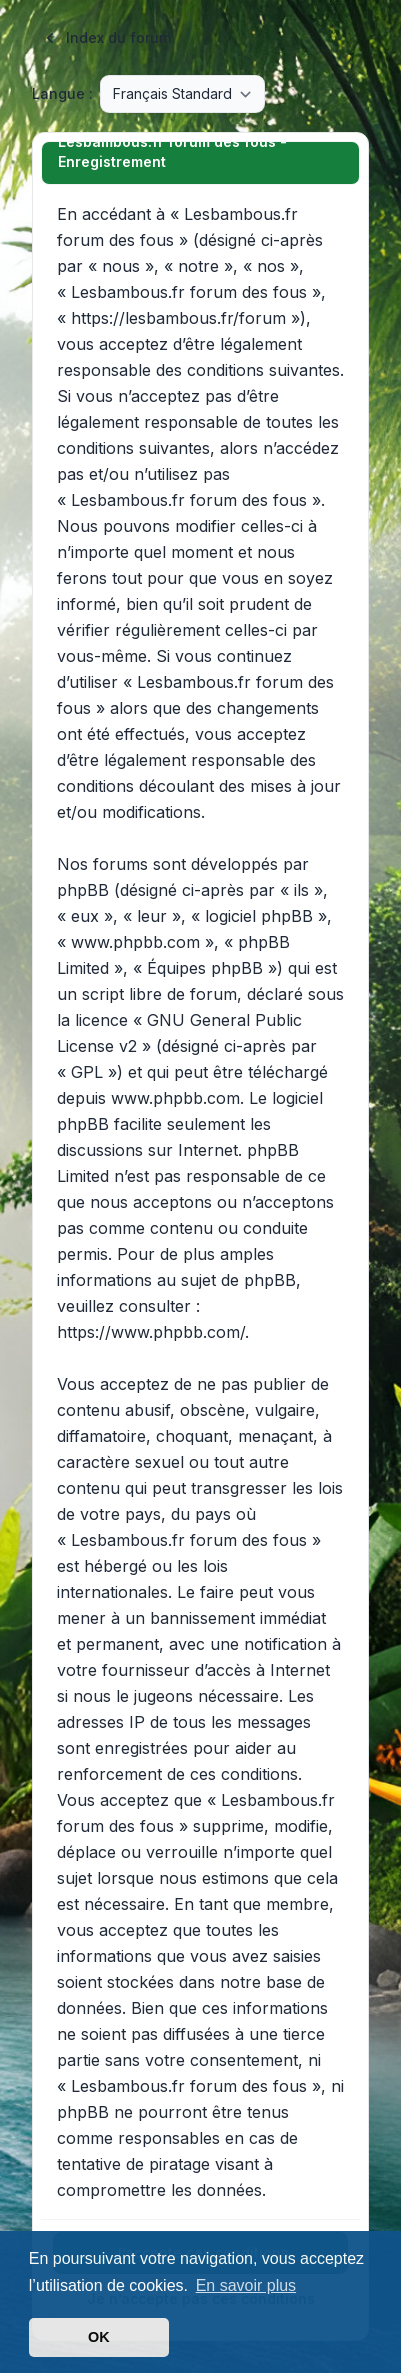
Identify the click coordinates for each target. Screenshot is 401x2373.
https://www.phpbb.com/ (151, 1332)
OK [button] (99, 2337)
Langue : (62, 93)
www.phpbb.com (175, 1098)
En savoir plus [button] (246, 2285)
